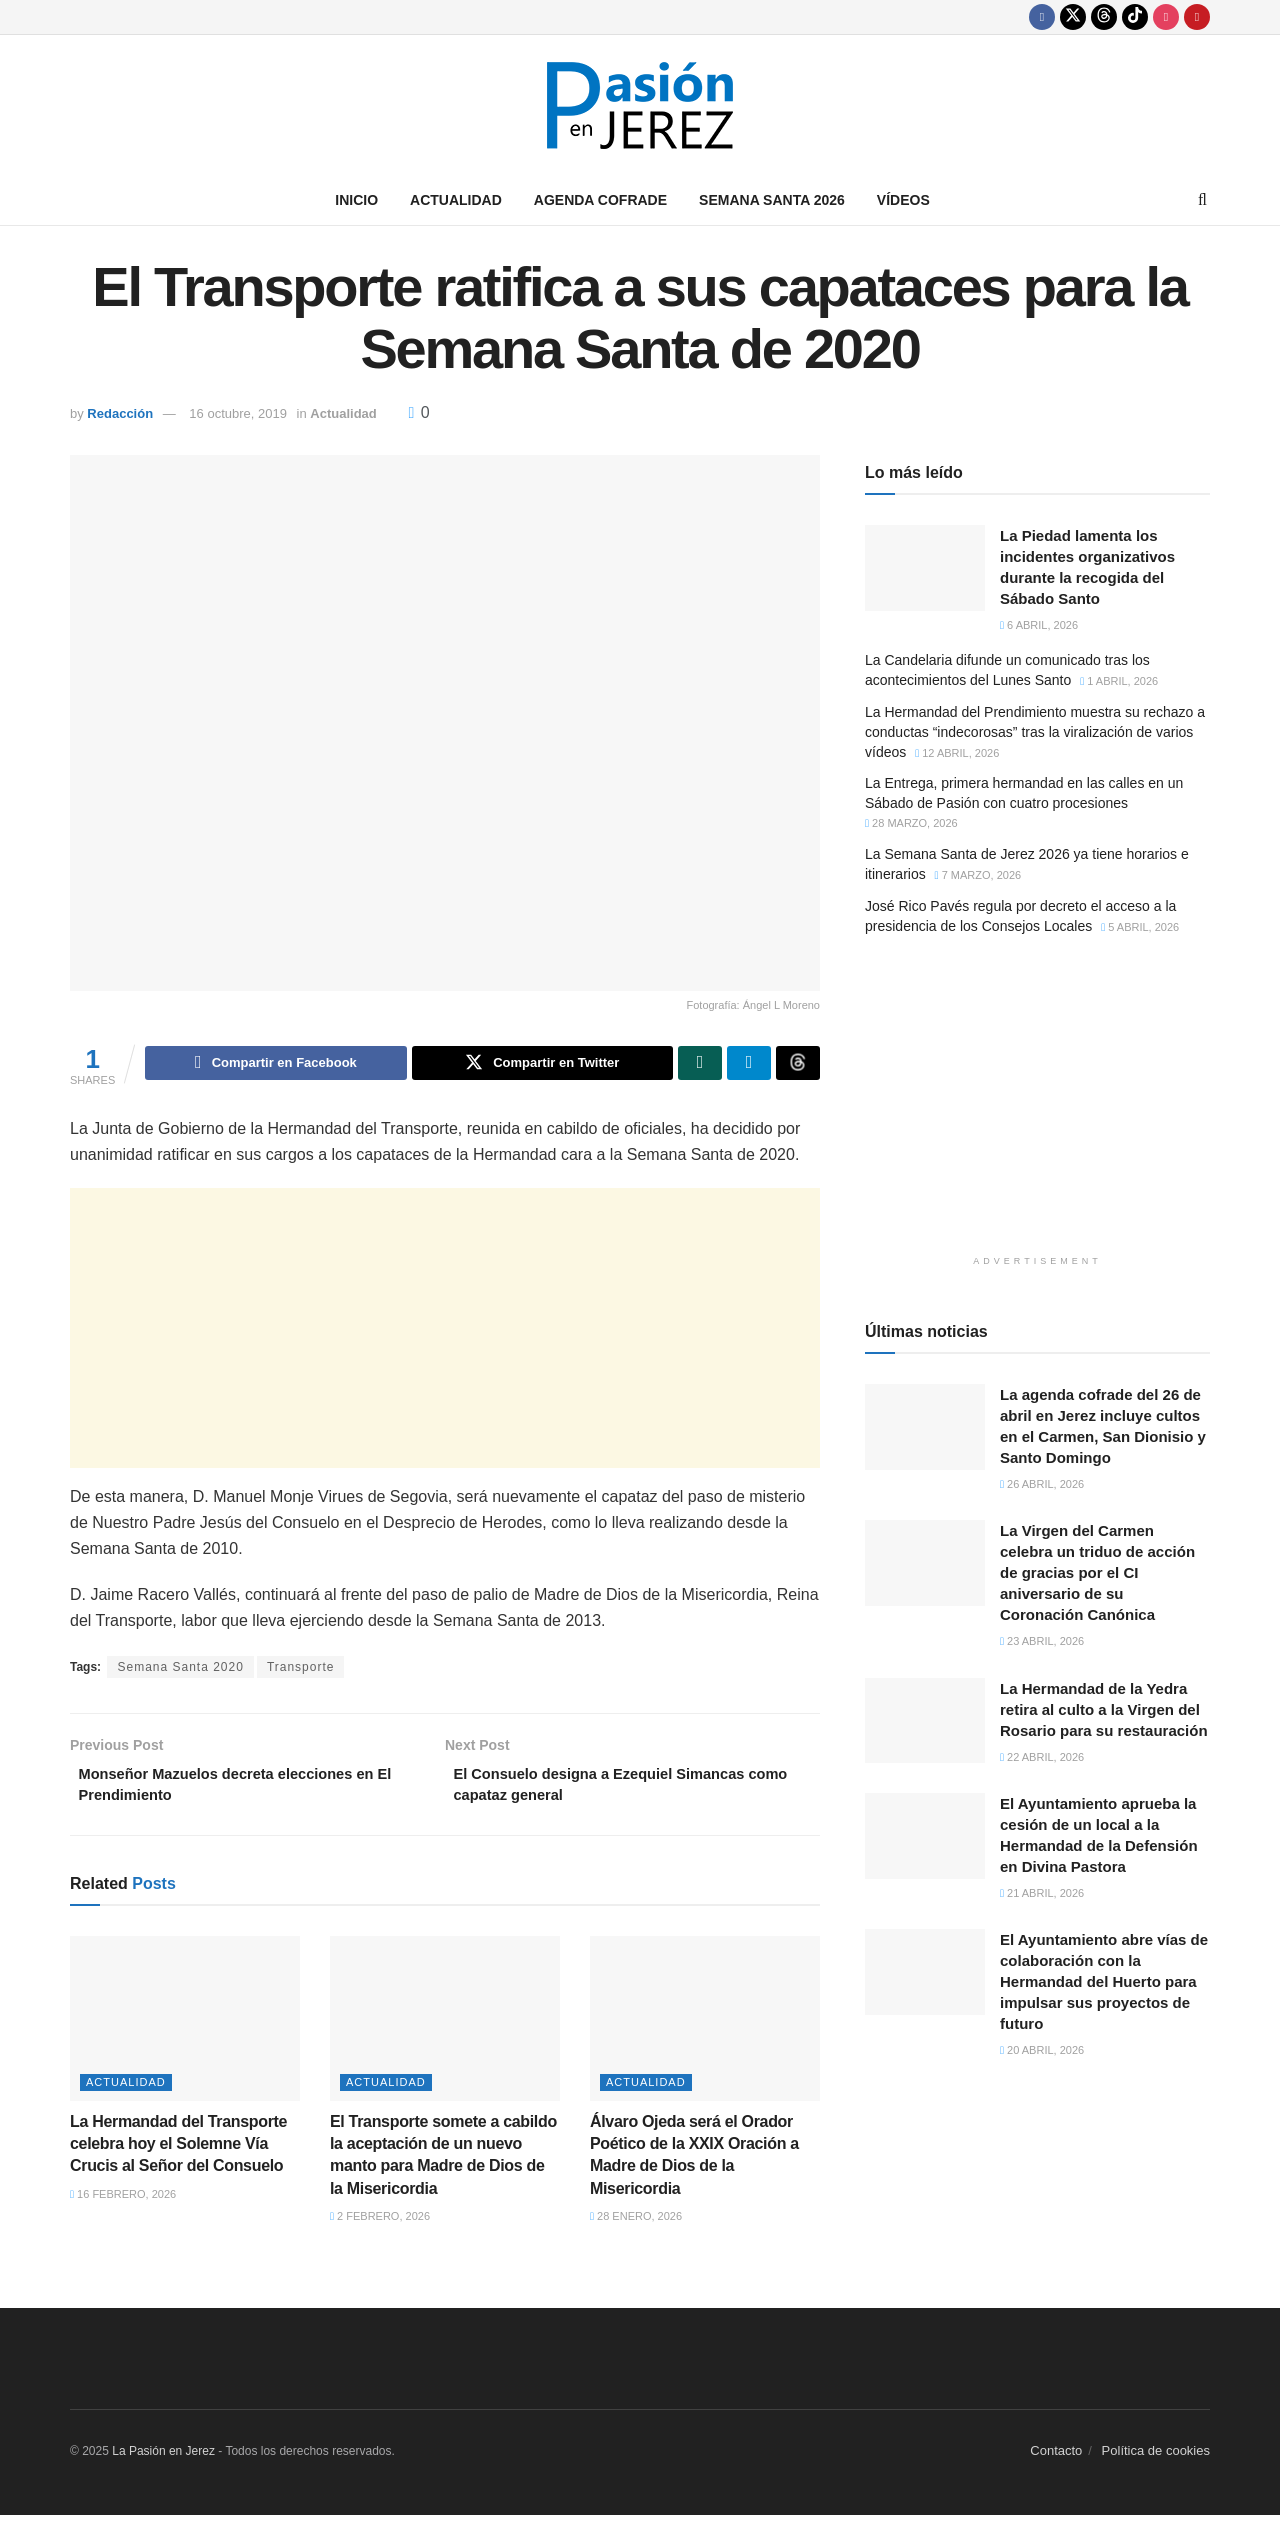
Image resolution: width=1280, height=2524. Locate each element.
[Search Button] (1202, 200)
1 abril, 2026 (1119, 681)
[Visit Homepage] (640, 105)
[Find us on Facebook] (1042, 17)
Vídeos (903, 200)
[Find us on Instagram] (1166, 17)
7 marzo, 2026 (978, 875)
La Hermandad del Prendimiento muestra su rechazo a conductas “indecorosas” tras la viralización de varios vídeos (1035, 731)
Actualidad (456, 200)
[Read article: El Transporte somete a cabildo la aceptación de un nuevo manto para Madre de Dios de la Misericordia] (445, 2028)
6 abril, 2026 (1039, 625)
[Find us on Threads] (1104, 17)
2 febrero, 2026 (380, 2226)
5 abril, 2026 (1140, 927)
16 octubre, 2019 (238, 413)
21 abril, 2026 (1042, 1893)
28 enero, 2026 (636, 2226)
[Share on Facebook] (275, 1065)
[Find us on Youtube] (1197, 17)
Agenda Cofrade (600, 200)
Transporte (301, 1670)
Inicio (356, 200)
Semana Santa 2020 (180, 1670)
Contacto (1056, 2459)
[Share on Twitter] (542, 1065)
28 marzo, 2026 (911, 823)
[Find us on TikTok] (1135, 17)
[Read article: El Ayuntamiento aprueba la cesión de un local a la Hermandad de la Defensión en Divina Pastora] (925, 1836)
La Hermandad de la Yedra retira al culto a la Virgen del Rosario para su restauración (1104, 1709)
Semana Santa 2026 (772, 200)
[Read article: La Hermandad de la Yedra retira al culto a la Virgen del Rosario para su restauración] (925, 1721)
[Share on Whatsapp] (700, 1065)
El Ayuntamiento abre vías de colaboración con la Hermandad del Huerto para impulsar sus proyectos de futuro (1104, 1981)
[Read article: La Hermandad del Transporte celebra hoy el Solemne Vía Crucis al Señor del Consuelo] (185, 2028)
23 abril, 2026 (1042, 1641)
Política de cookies (1156, 2459)
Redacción (120, 413)
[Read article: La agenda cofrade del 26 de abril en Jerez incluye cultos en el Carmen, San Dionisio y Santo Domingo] (925, 1427)
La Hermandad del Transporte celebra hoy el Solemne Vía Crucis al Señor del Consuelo (178, 2153)
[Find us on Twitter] (1073, 17)
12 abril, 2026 (957, 753)
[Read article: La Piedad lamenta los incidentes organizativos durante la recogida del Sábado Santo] (925, 568)
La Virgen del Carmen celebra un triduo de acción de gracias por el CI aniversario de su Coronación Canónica (1097, 1572)
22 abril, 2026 (1042, 1757)
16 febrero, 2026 (123, 2203)
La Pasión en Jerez (163, 2460)
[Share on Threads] (798, 1065)
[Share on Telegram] (749, 1065)
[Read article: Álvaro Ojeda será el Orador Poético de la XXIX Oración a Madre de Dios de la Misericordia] (705, 2028)
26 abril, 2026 (1042, 1484)
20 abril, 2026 (1042, 2050)
